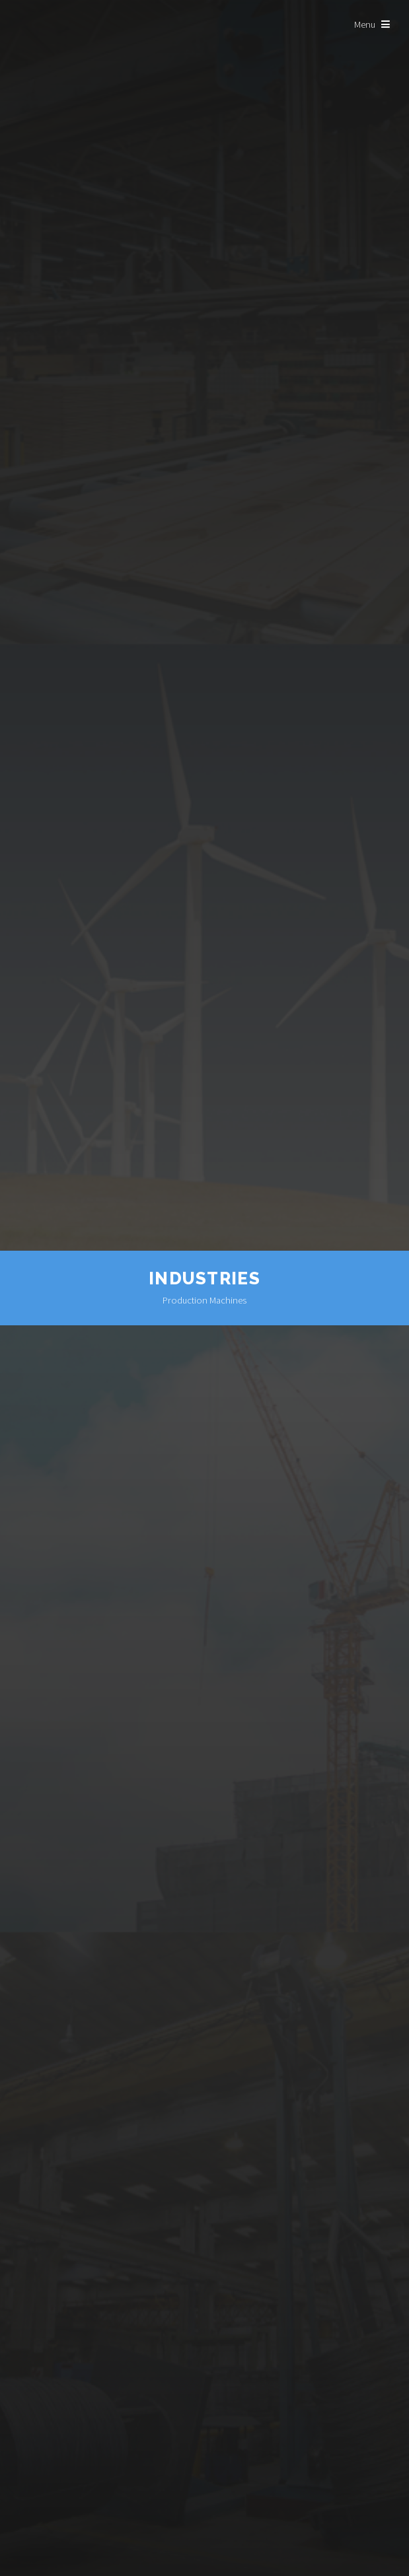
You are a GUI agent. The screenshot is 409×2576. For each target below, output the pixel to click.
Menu (364, 24)
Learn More (205, 2547)
